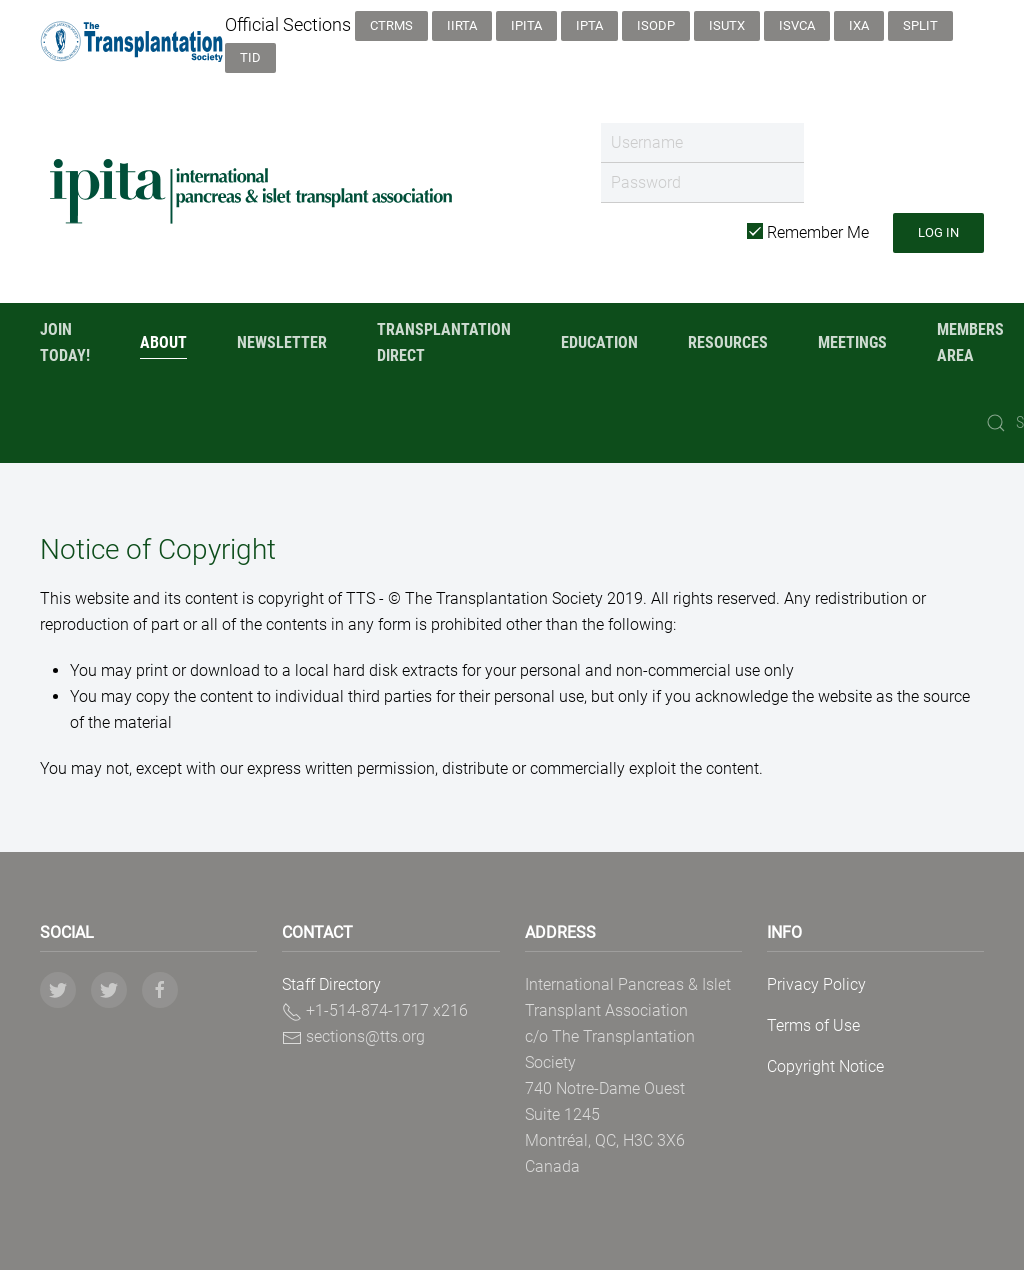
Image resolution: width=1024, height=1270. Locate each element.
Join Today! (65, 342)
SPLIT (920, 25)
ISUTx (727, 25)
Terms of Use (813, 1025)
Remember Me (808, 232)
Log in (938, 232)
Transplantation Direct (444, 342)
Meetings (852, 342)
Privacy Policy (816, 984)
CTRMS (391, 25)
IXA (859, 25)
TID (250, 57)
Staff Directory (331, 984)
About (163, 342)
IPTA (589, 25)
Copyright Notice (825, 1066)
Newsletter (282, 342)
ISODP (656, 25)
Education (599, 342)
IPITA (526, 25)
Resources (728, 342)
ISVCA (797, 25)
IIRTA (462, 25)
